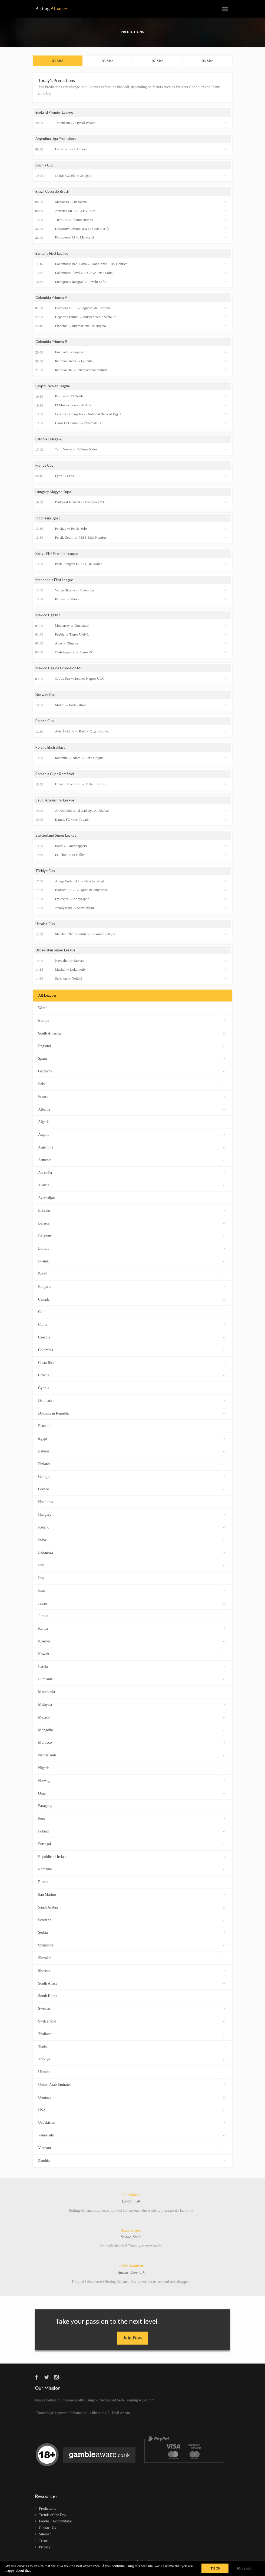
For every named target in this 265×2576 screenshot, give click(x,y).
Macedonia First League (55, 584)
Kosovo (131, 1646)
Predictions (47, 2514)
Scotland (131, 1925)
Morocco (131, 1747)
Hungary (131, 1519)
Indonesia (131, 1557)
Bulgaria (131, 1291)
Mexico (131, 1722)
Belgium (131, 1241)
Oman (131, 1798)
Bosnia (131, 1266)
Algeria (131, 1127)
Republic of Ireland (131, 1861)
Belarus (131, 1228)
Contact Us (47, 2533)
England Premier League (55, 114)
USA (131, 2115)
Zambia (131, 2165)
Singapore (131, 1950)
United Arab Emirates (131, 2089)
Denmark (131, 1405)
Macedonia (131, 1697)
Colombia (131, 1355)
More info (244, 2568)
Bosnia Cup (45, 167)
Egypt (131, 1443)
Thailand (131, 2039)
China (131, 1329)
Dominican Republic (131, 1418)
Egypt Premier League (54, 389)
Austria (131, 1190)
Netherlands (131, 1760)
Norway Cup (45, 699)
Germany (131, 1076)
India (131, 1545)
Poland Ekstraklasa (51, 752)
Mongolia (131, 1735)
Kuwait (131, 1659)
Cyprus (131, 1393)
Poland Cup (45, 726)
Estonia (131, 1456)
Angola (131, 1139)
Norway (131, 1785)
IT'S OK (215, 2568)
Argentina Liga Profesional (57, 140)
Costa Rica (131, 1367)
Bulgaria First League (53, 256)
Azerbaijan (131, 1203)
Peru (131, 1823)
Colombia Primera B (51, 344)
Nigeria (131, 1773)
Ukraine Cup (45, 929)
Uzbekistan (131, 2127)
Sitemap (45, 2540)
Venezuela (131, 2140)
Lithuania (131, 1684)
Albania (131, 1114)
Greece (131, 1494)
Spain (131, 1063)
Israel (131, 1595)
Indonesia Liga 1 (49, 521)
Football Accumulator (55, 2527)
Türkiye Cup (45, 876)
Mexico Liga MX (48, 619)
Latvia (131, 1671)
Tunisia (131, 2051)
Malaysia (131, 1709)
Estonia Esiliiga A (49, 442)
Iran (131, 1570)
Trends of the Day (52, 2521)
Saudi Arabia (131, 1912)
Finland (131, 1469)
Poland (131, 1836)
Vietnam (131, 2153)
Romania (131, 1874)
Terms (43, 2546)
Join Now (133, 2343)
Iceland (131, 1532)
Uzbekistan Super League (56, 956)
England (131, 1051)
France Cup (45, 468)
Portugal (131, 1849)
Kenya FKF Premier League (58, 557)
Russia (131, 1887)
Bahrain (131, 1215)
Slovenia (131, 1975)
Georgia (131, 1481)
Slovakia (131, 1963)
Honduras (131, 1507)
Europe (131, 1025)
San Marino (131, 1899)
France (131, 1101)
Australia (131, 1177)
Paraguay (131, 1811)
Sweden (131, 2013)
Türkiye (131, 2064)
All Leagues (47, 1001)
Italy (131, 1089)
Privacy (45, 2553)
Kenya (131, 1633)
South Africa (131, 1988)
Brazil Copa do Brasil (52, 194)
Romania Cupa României (55, 779)
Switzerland (131, 2026)
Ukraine (131, 2077)
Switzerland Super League (57, 841)
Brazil (131, 1279)
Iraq (131, 1583)
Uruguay (131, 2102)
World (131, 1013)
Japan (131, 1608)
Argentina (131, 1152)
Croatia (131, 1380)
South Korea (131, 2001)
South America (131, 1038)
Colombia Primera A (51, 300)
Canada (131, 1304)
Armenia (131, 1165)
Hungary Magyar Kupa (54, 495)
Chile (131, 1317)
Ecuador (131, 1431)
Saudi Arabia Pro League (55, 805)
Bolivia (131, 1253)
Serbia (131, 1937)
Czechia (131, 1342)
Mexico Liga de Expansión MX (60, 672)
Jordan (131, 1621)
